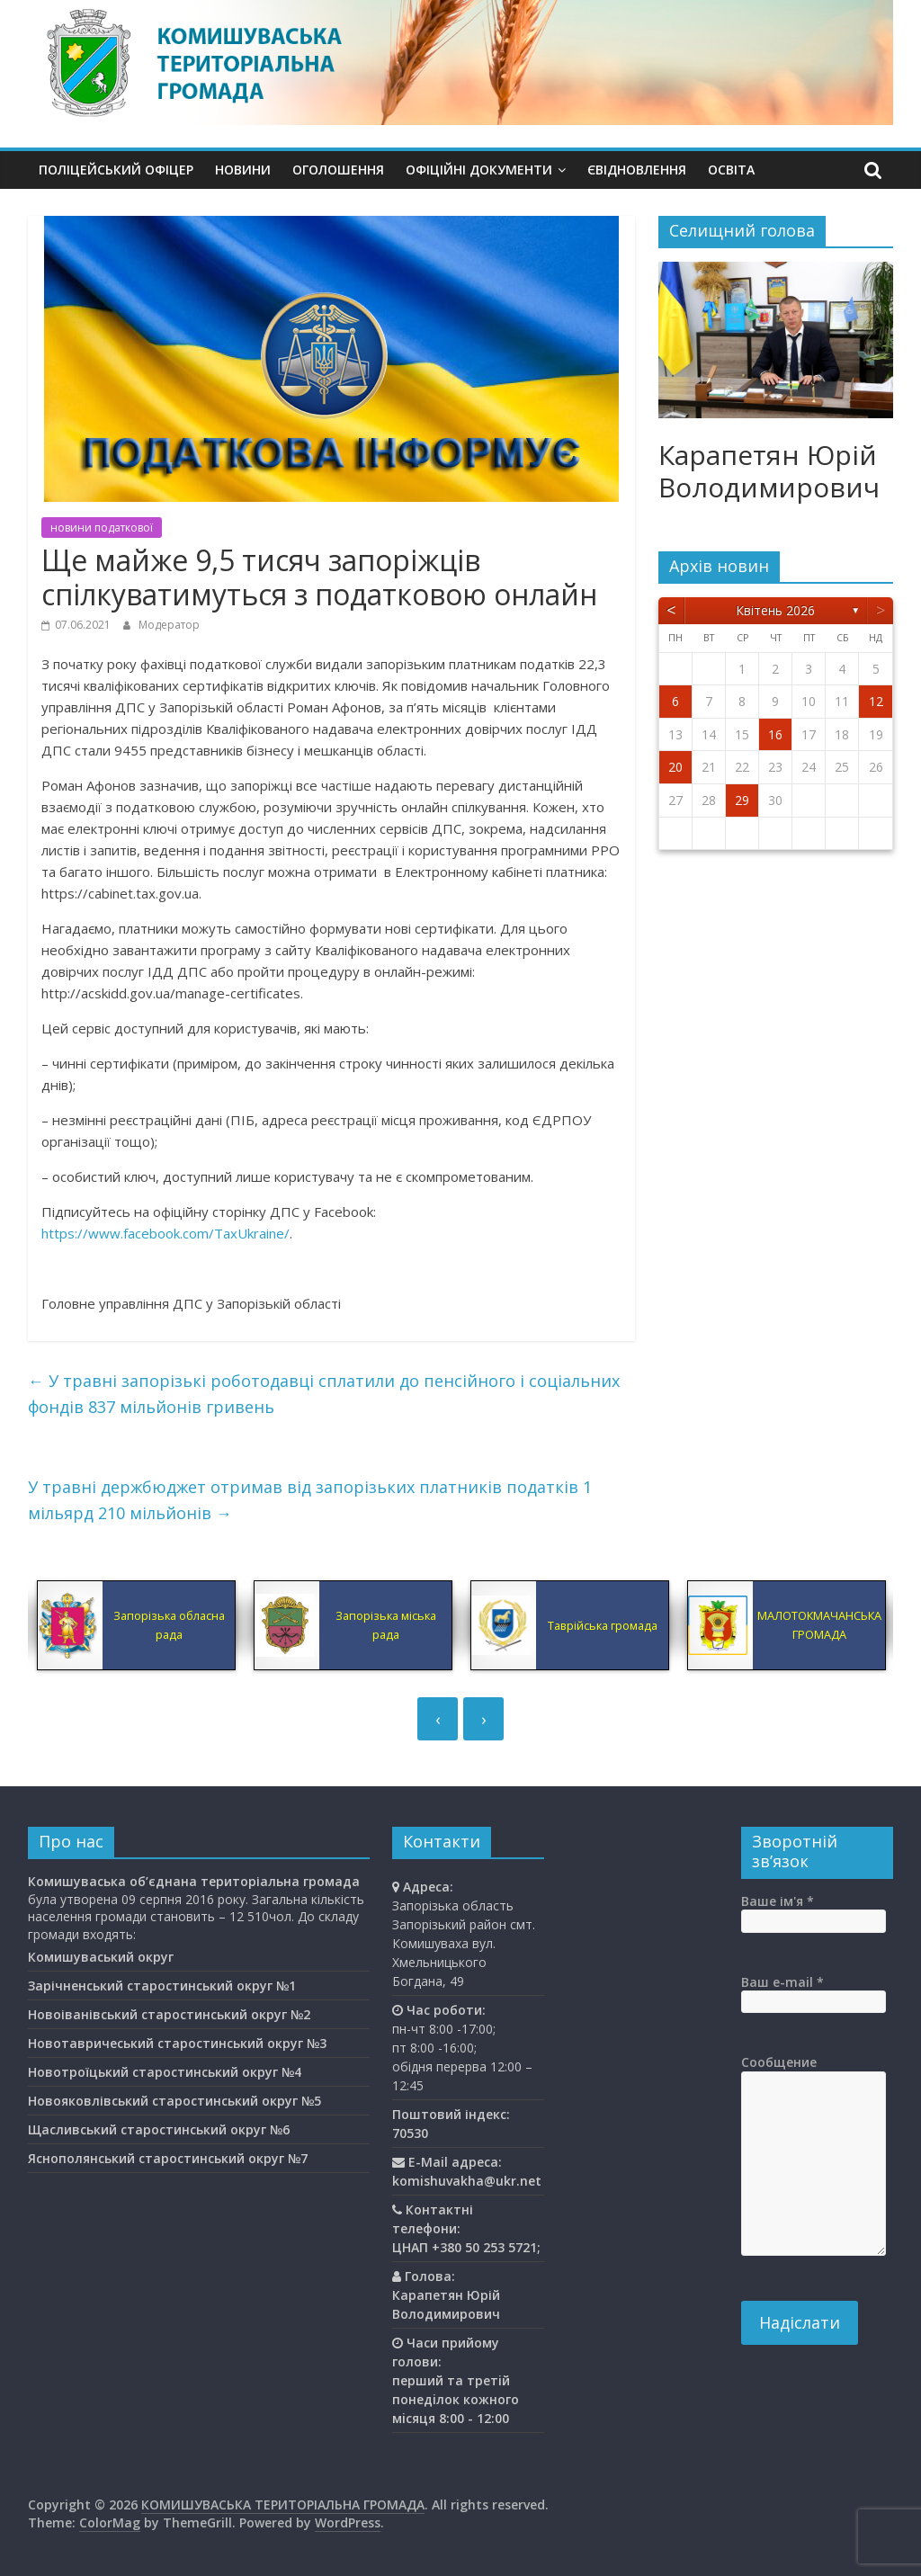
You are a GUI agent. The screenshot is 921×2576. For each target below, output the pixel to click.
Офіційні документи (479, 169)
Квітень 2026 (775, 610)
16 (775, 734)
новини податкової (101, 527)
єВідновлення (636, 169)
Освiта (731, 169)
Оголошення (338, 169)
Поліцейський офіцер (116, 169)
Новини (243, 169)
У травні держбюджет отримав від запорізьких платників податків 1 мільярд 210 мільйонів (310, 1500)
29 (742, 800)
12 (876, 701)
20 (675, 766)
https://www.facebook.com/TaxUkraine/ (165, 1233)
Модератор (169, 624)
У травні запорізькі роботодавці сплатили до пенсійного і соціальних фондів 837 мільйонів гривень (324, 1394)
